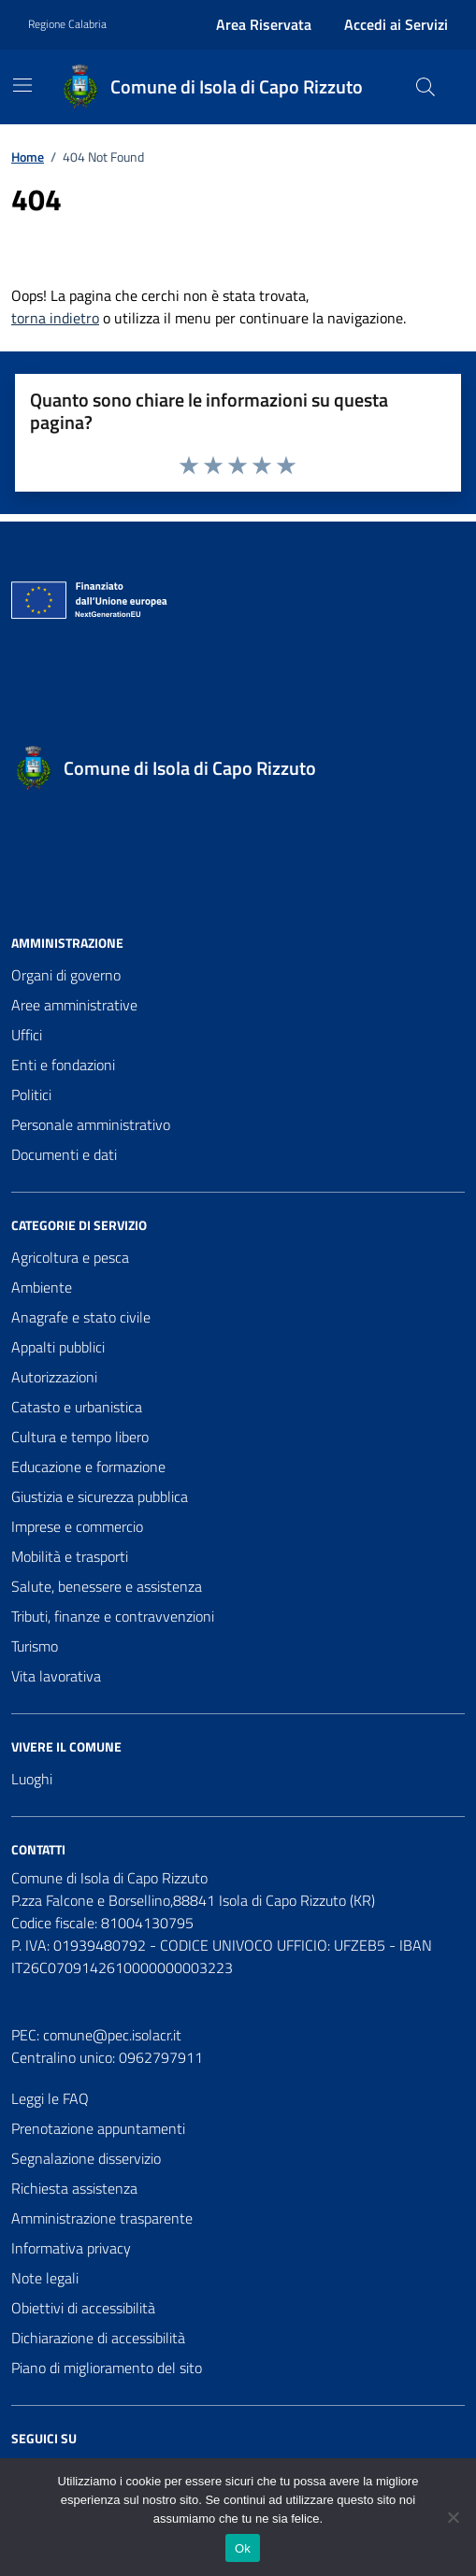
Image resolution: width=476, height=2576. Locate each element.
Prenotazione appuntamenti (98, 2128)
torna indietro (55, 318)
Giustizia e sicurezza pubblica (99, 1496)
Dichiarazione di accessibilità (98, 2337)
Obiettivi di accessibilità (83, 2308)
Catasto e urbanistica (76, 1406)
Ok (243, 2548)
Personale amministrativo (90, 1124)
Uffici (26, 1034)
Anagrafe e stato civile (81, 1317)
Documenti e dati (64, 1154)
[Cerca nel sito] (425, 86)
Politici (31, 1094)
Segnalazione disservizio (86, 2158)
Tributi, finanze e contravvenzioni (112, 1616)
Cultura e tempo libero (80, 1436)
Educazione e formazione (88, 1466)
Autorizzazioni (54, 1377)
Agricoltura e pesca (70, 1257)
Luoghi (31, 1778)
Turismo (34, 1646)
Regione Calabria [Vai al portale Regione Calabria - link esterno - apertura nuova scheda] (67, 24)
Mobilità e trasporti (69, 1556)
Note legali (45, 2278)
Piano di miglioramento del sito (106, 2367)
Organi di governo (66, 975)
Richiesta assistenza (74, 2188)
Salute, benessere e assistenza (106, 1586)
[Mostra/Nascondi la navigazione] (22, 85)
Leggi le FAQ (50, 2098)
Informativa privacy (71, 2248)
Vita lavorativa (56, 1676)
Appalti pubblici (58, 1347)
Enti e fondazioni (63, 1064)
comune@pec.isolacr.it (112, 2035)
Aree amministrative (74, 1005)
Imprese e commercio (77, 1526)
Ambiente (41, 1287)
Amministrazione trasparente (102, 2218)
